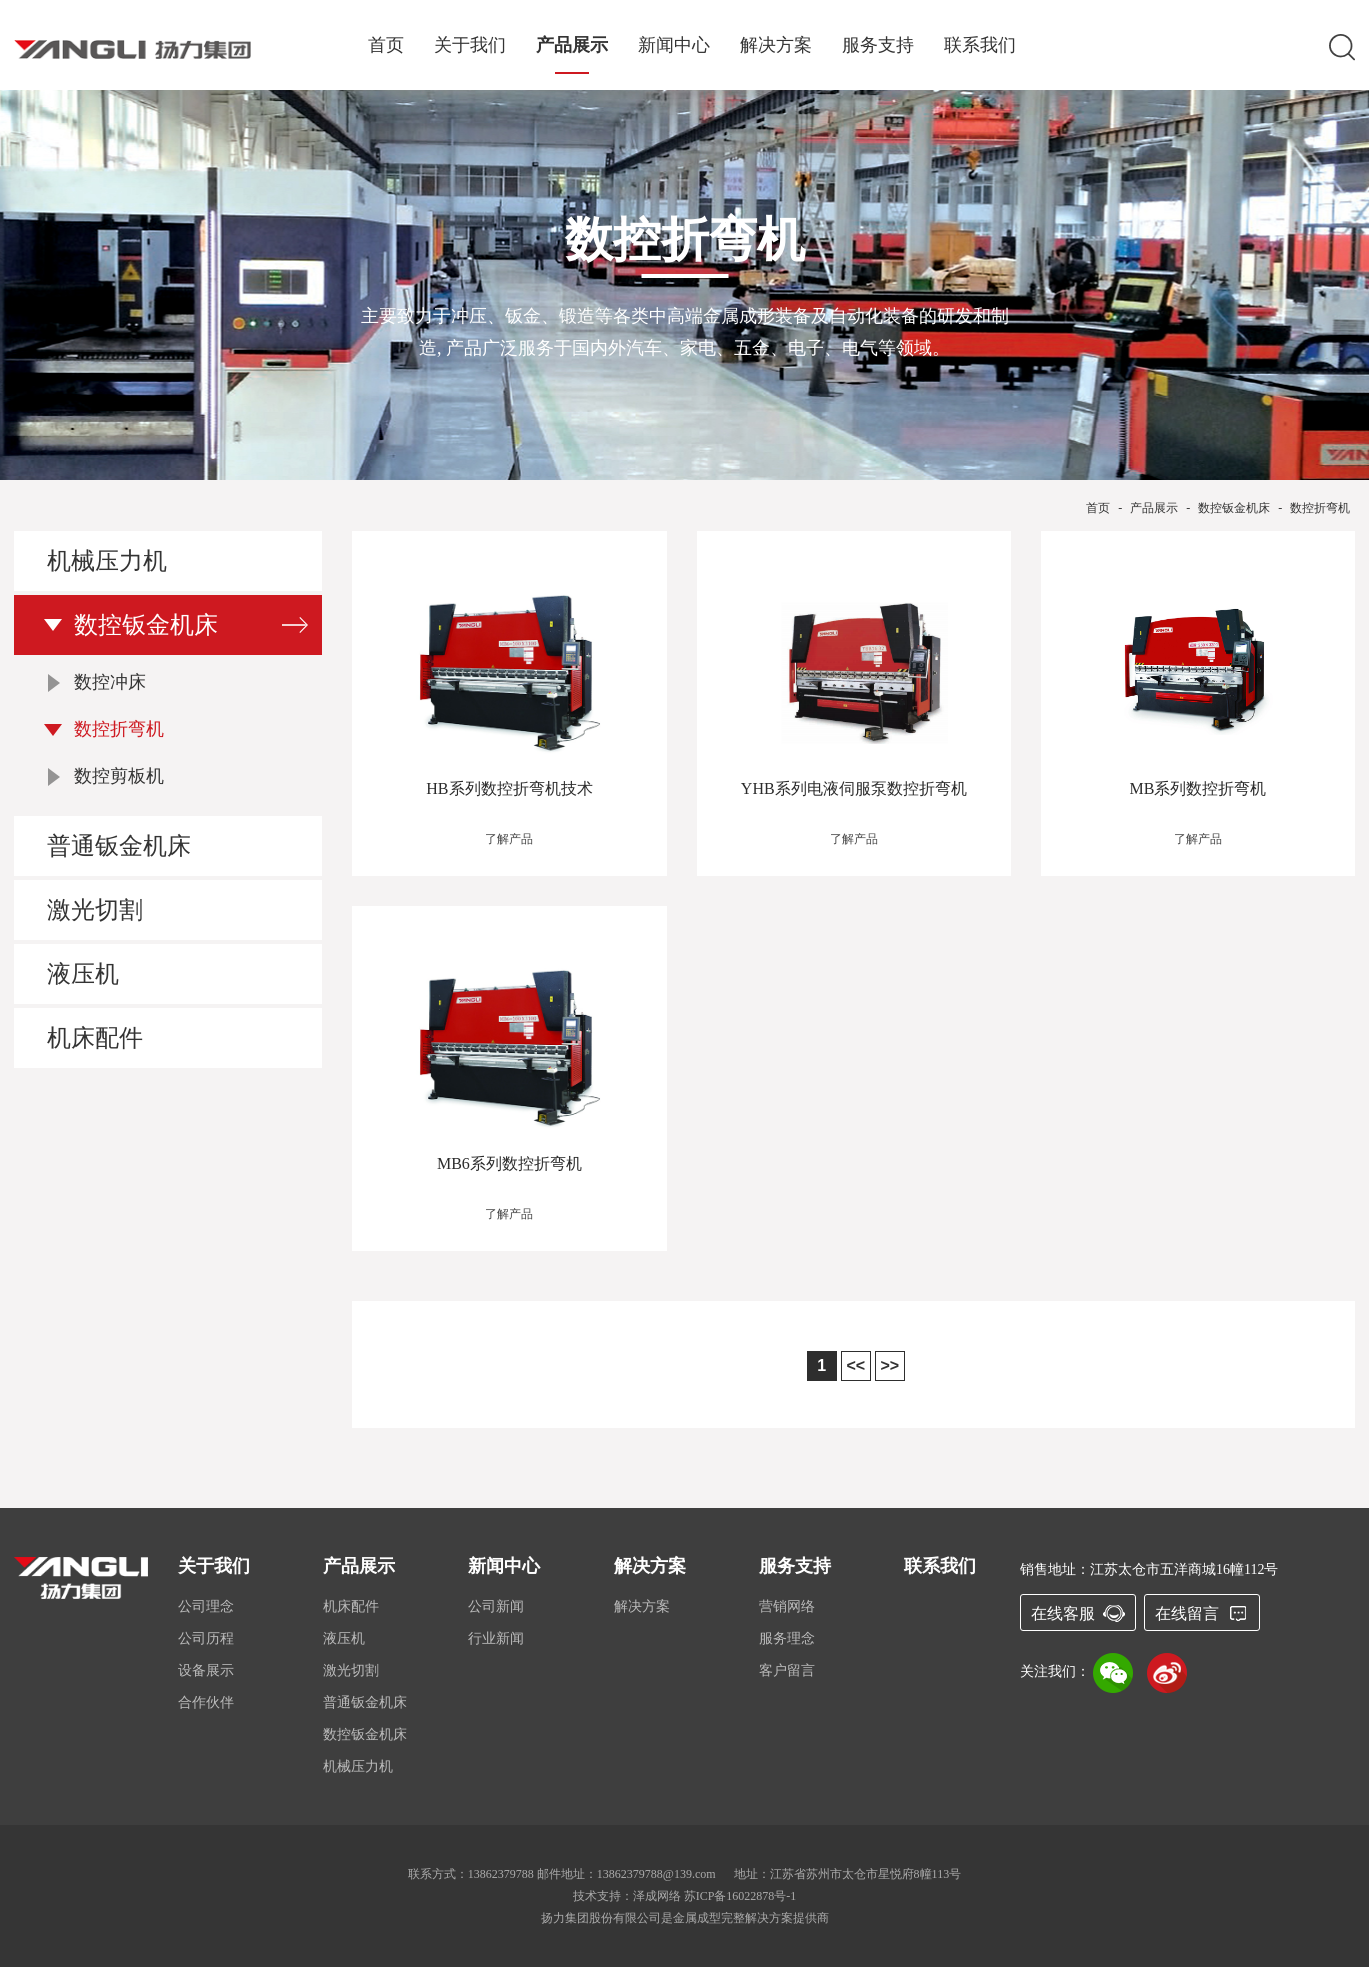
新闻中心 (674, 45)
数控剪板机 (119, 776)
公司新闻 (496, 1606)
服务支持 (878, 45)
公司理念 (206, 1606)
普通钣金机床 (119, 846)
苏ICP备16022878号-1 (740, 1896)
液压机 (83, 974)
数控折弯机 (1320, 508)
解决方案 (776, 45)
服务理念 (787, 1638)
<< (855, 1365)
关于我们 (470, 45)
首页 (386, 45)
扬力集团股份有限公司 (601, 1918)
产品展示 (572, 45)
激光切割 (95, 910)
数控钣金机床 (1234, 508)
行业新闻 (496, 1638)
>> (889, 1365)
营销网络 (787, 1606)
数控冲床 (110, 682)
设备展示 (206, 1670)
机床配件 (95, 1038)
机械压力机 (107, 561)
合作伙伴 (206, 1702)
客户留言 (787, 1670)
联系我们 (980, 45)
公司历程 (206, 1638)
